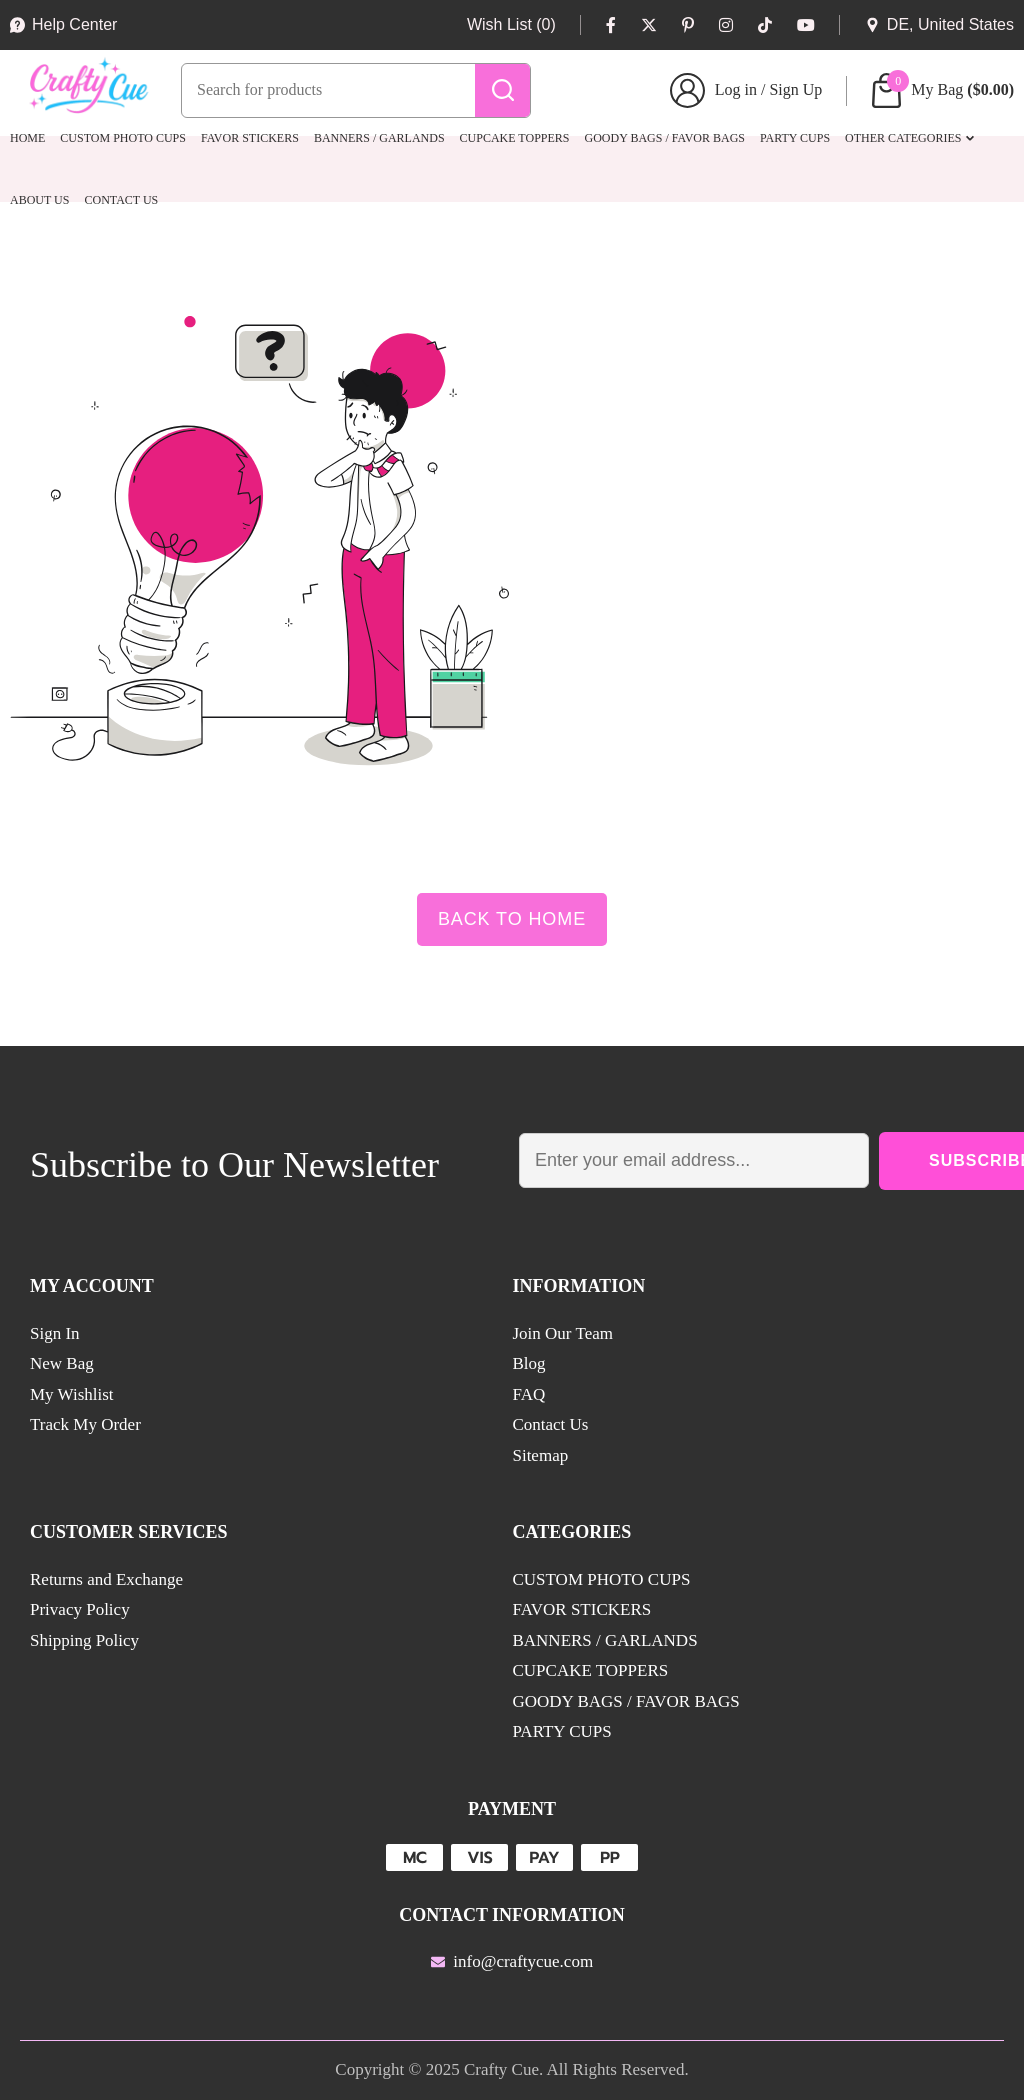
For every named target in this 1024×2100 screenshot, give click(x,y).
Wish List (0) (511, 24)
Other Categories (903, 138)
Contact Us (121, 200)
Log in (736, 89)
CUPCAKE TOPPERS (515, 138)
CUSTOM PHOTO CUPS (123, 138)
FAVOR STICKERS (250, 138)
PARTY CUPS (795, 138)
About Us (39, 200)
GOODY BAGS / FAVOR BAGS (665, 138)
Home (27, 138)
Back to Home (512, 919)
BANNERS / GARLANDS (379, 138)
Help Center (63, 25)
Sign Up (795, 89)
